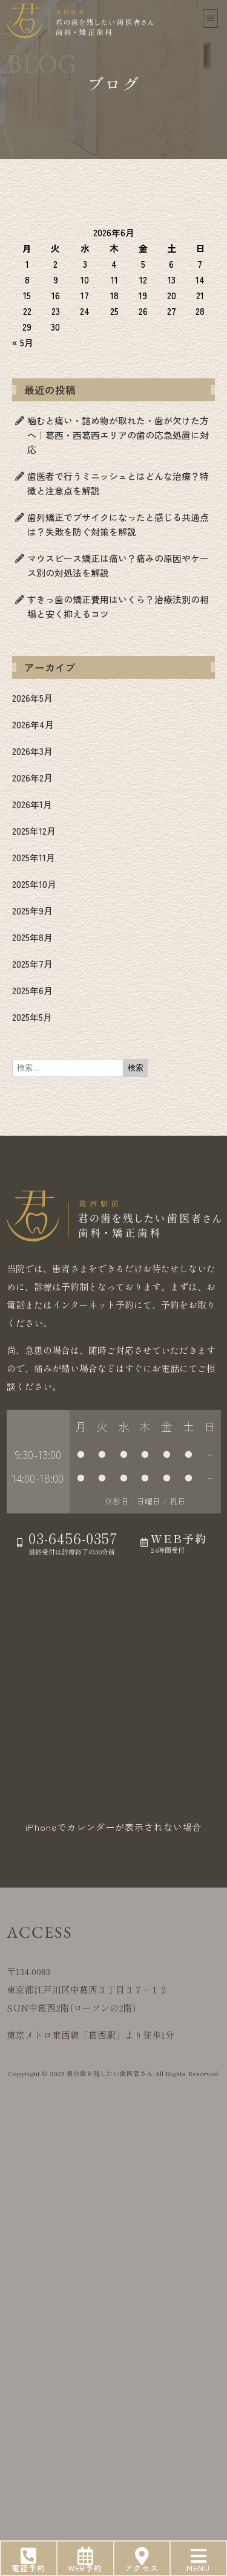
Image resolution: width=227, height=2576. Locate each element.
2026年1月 (32, 804)
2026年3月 (32, 751)
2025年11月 (33, 857)
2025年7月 (32, 963)
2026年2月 (32, 777)
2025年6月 (32, 990)
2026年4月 (33, 724)
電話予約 (28, 2568)
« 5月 (22, 342)
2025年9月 (32, 910)
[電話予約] (28, 2556)
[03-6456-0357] (19, 1542)
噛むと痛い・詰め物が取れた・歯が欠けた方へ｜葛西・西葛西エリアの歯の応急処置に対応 (118, 435)
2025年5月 (32, 1017)
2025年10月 (34, 884)
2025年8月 (32, 937)
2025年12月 (34, 830)
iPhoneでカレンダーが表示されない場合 (113, 1826)
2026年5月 (32, 697)
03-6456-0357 (75, 1538)
